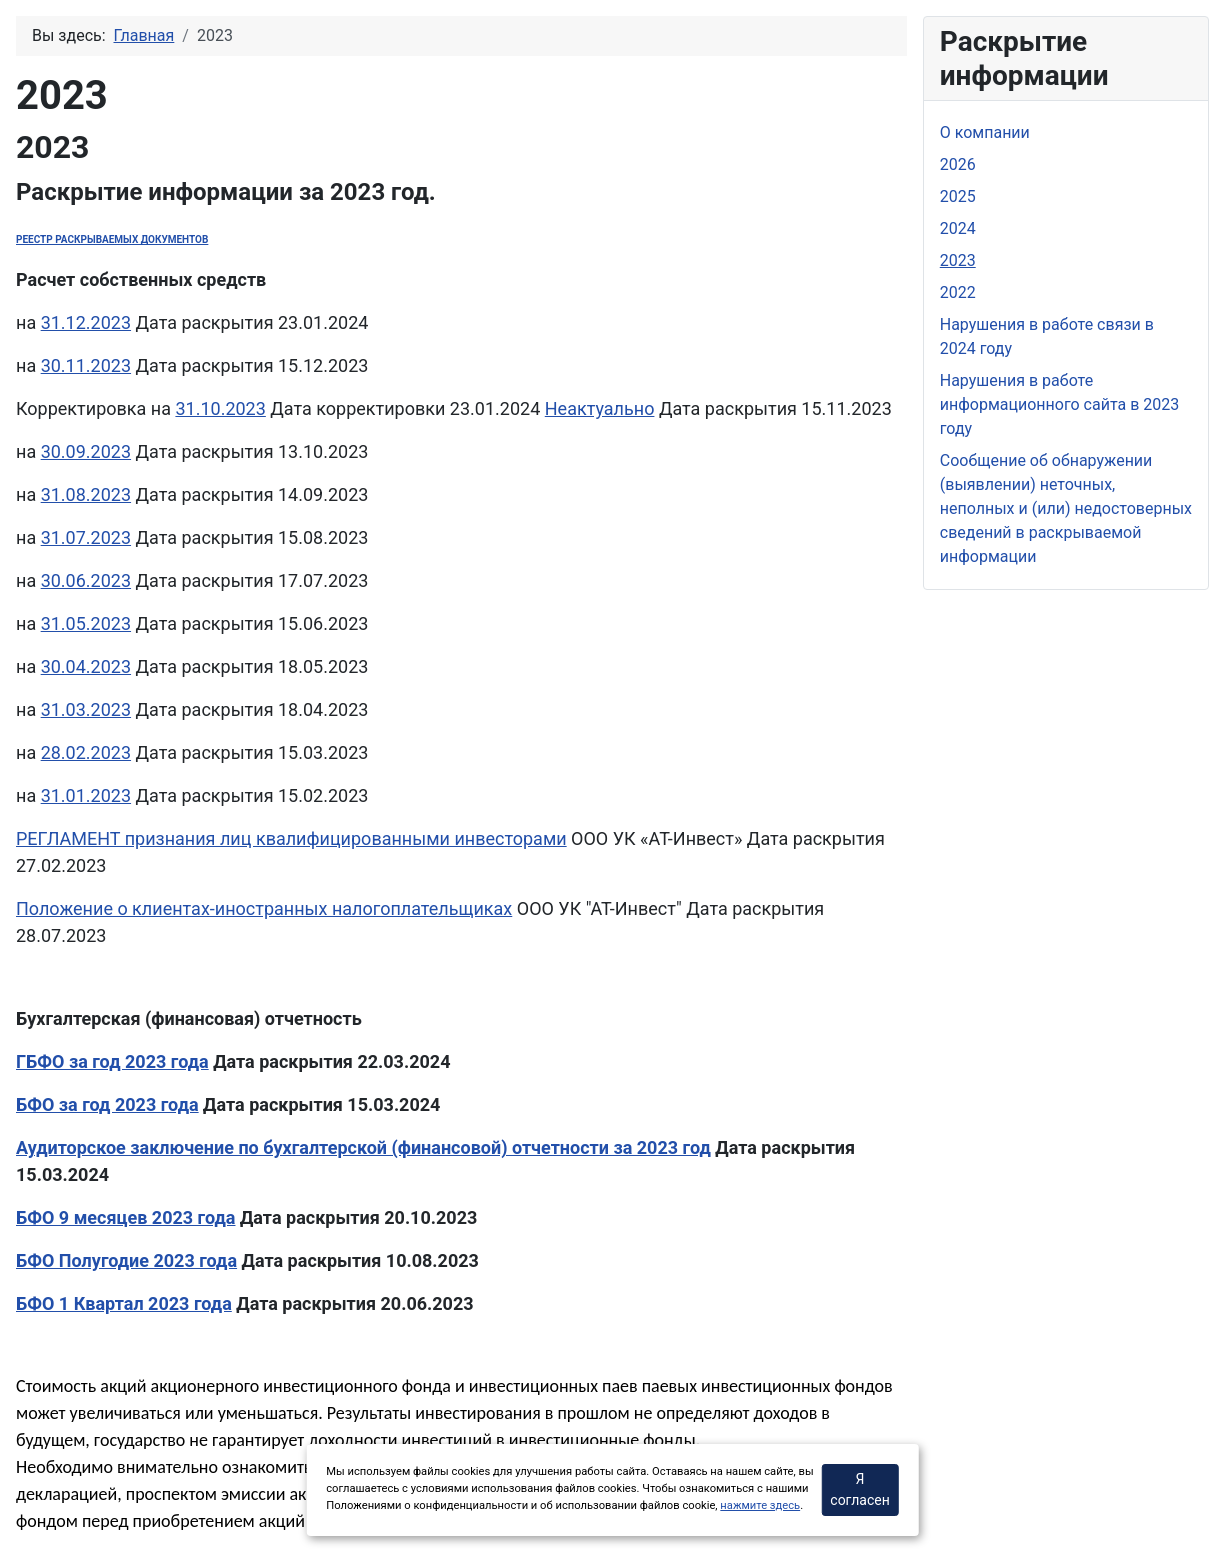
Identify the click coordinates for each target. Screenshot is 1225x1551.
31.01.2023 (86, 795)
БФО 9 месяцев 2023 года (125, 1217)
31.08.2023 (86, 494)
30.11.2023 (86, 365)
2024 (958, 228)
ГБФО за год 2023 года (112, 1061)
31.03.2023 (86, 709)
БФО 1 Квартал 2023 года (124, 1303)
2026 (958, 164)
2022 (958, 292)
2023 (958, 260)
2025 (958, 196)
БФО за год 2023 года (107, 1104)
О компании (985, 132)
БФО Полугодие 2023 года (126, 1260)
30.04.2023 (86, 666)
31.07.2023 (86, 537)
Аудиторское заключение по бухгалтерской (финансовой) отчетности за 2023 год (363, 1147)
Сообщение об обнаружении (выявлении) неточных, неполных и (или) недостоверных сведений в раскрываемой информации (1066, 508)
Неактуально (600, 408)
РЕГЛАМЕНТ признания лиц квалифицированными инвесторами (291, 838)
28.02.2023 (86, 752)
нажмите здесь (760, 1505)
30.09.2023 (86, 451)
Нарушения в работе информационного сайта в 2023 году (1059, 404)
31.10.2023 (220, 408)
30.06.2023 (86, 580)
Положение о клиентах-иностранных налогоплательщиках (264, 908)
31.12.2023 (86, 322)
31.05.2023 (86, 623)
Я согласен (859, 1489)
